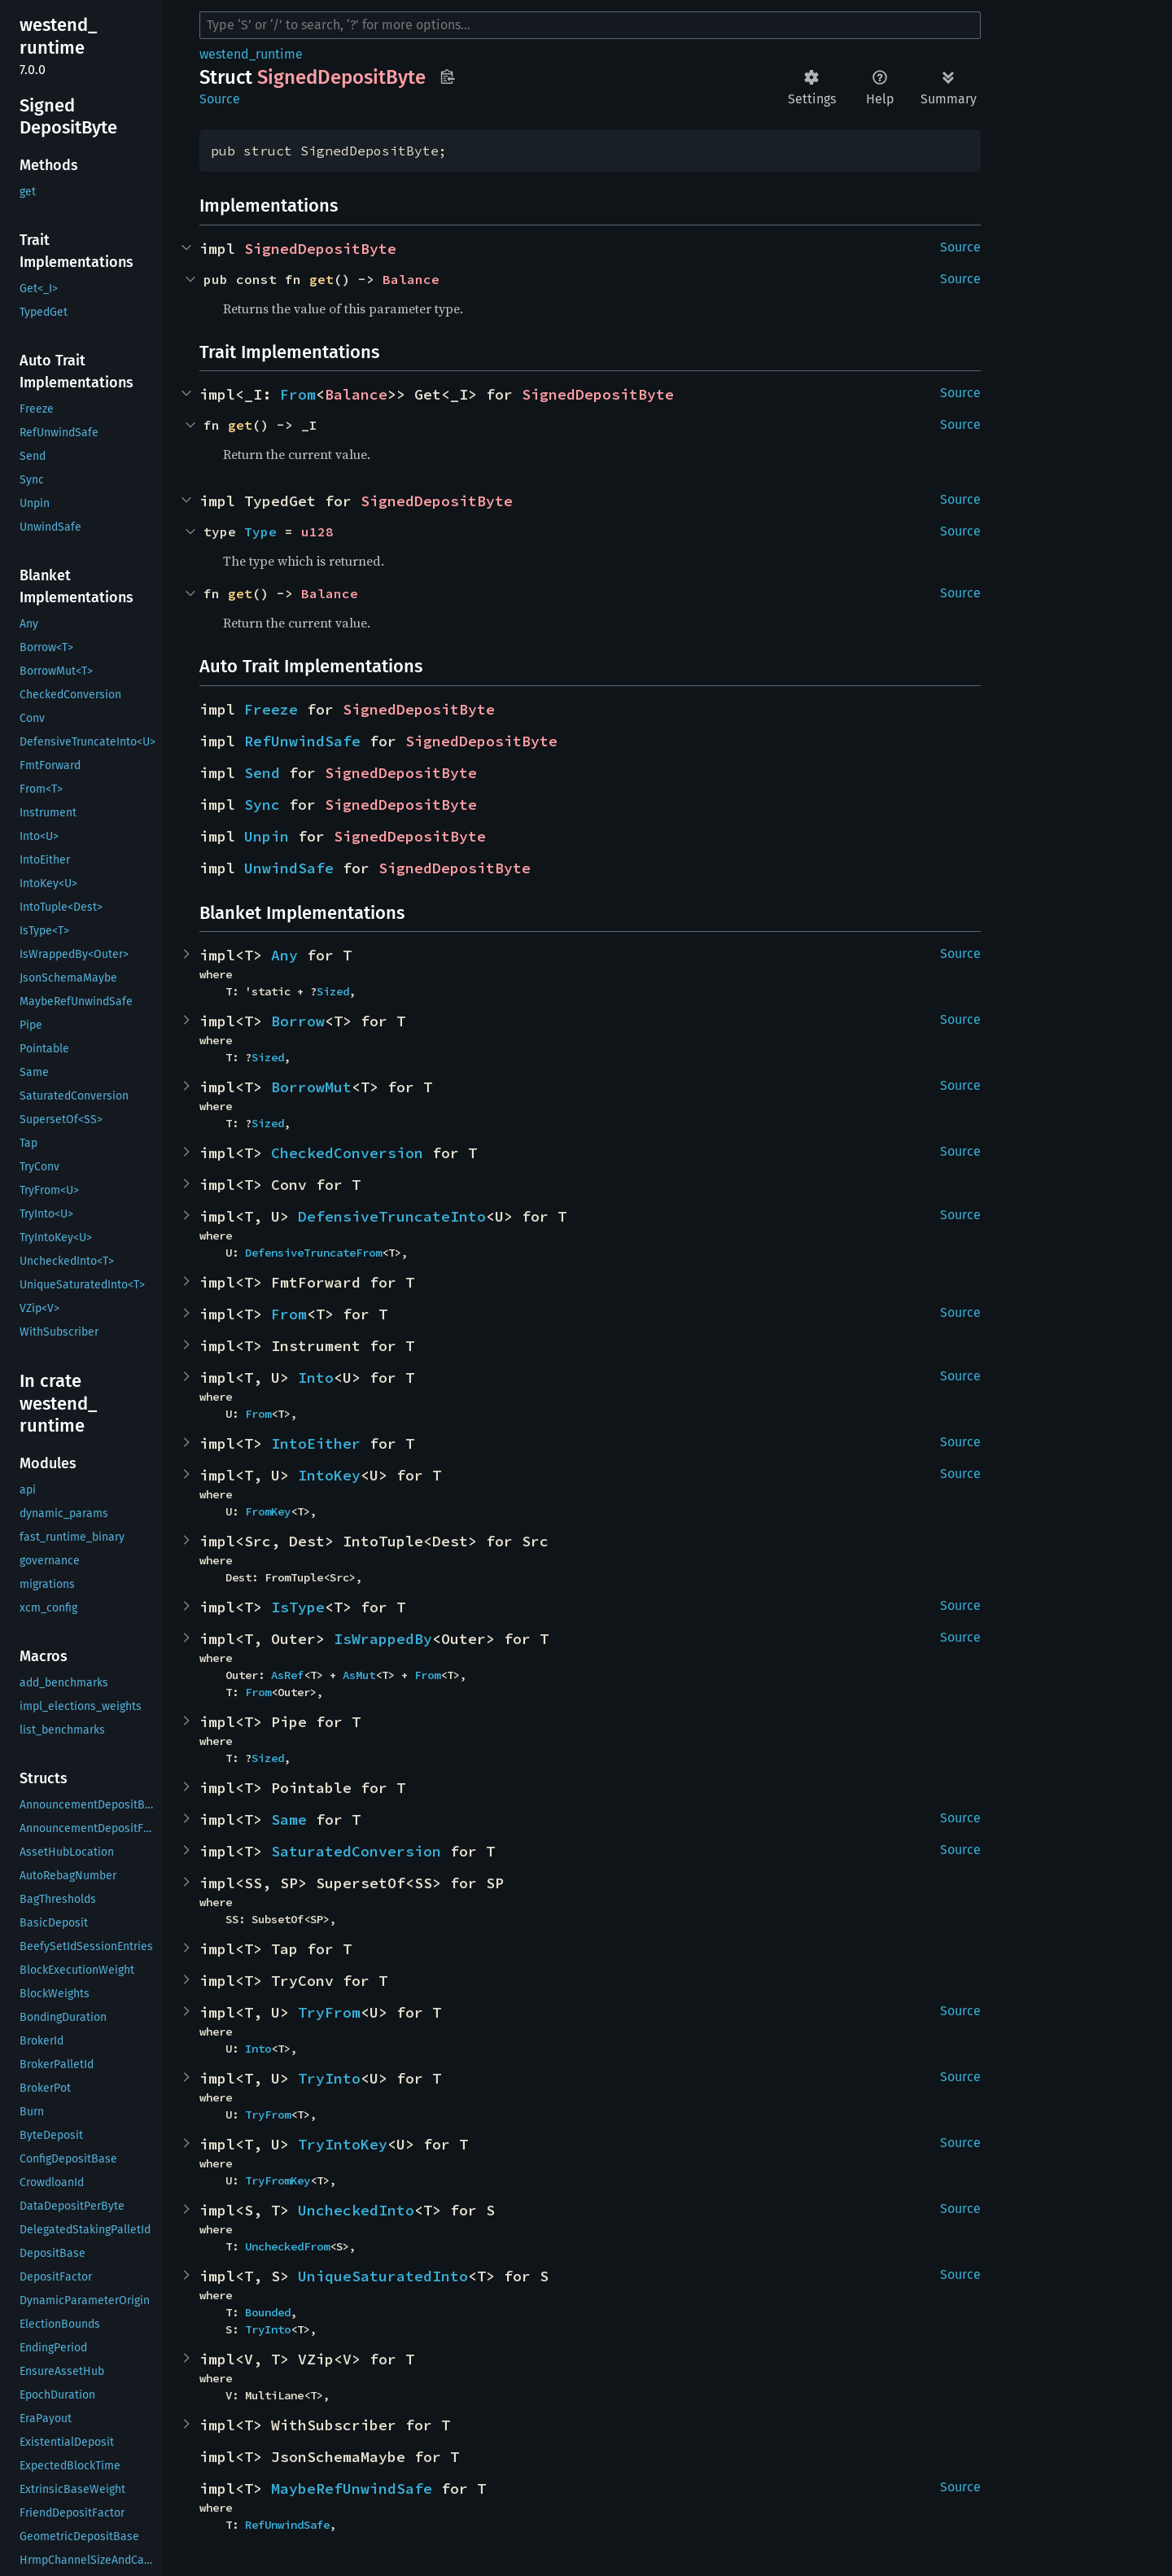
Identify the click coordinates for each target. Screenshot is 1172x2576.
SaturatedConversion (356, 1851)
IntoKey (329, 1475)
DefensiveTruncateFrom (313, 1252)
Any (284, 955)
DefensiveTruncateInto (392, 1216)
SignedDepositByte (320, 248)
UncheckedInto (356, 2210)
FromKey (268, 1511)
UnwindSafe (289, 868)
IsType (298, 1607)
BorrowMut (311, 1087)
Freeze (271, 709)
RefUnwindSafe (302, 741)
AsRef (287, 1675)
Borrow (298, 1021)
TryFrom (329, 2012)
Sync (262, 804)
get (321, 279)
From (298, 394)
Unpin (266, 836)
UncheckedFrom (287, 2246)
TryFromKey (277, 2180)
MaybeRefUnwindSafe (351, 2488)
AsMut (359, 1675)
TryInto (329, 2078)
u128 (317, 531)
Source (219, 99)
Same (289, 1819)
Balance (411, 279)
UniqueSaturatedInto (383, 2276)
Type (260, 531)
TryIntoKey (342, 2144)
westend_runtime (251, 54)
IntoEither (316, 1443)
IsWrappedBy (383, 1638)
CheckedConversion (347, 1153)
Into (316, 1377)
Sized (333, 991)
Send (262, 772)
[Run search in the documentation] (590, 25)
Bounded (268, 2312)
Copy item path (447, 76)
